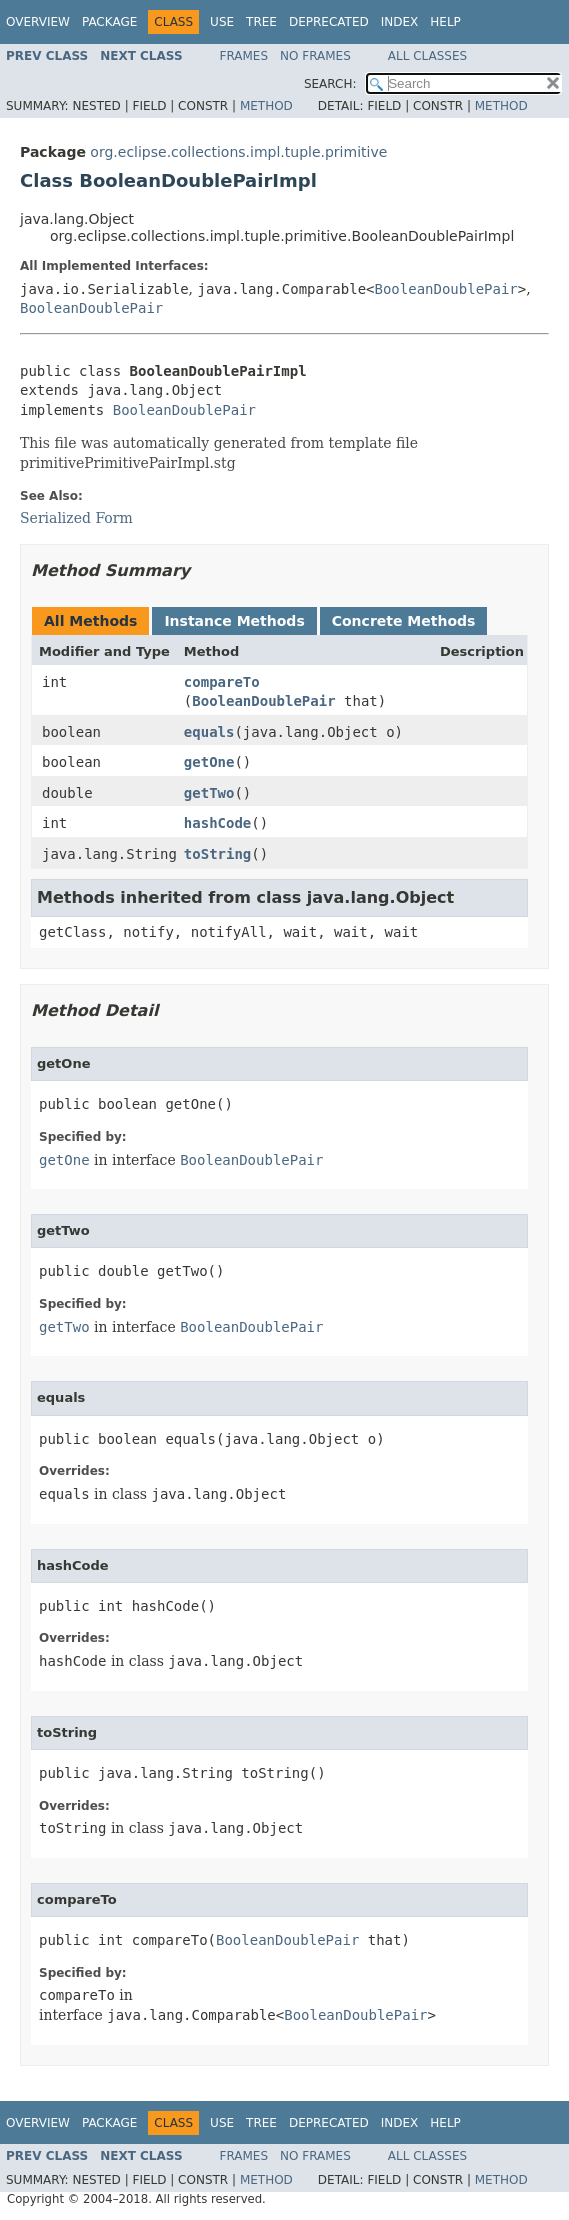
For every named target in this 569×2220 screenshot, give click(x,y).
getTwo (209, 793)
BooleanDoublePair (446, 289)
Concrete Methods (404, 621)
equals (209, 732)
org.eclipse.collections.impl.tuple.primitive (238, 152)
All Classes (427, 56)
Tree (261, 22)
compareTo (222, 682)
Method (266, 106)
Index (400, 22)
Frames (244, 56)
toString (217, 854)
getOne (209, 762)
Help (445, 22)
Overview (38, 22)
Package (109, 22)
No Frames (315, 56)
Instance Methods (234, 621)
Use (222, 22)
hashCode (217, 823)
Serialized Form (76, 518)
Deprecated (329, 22)
